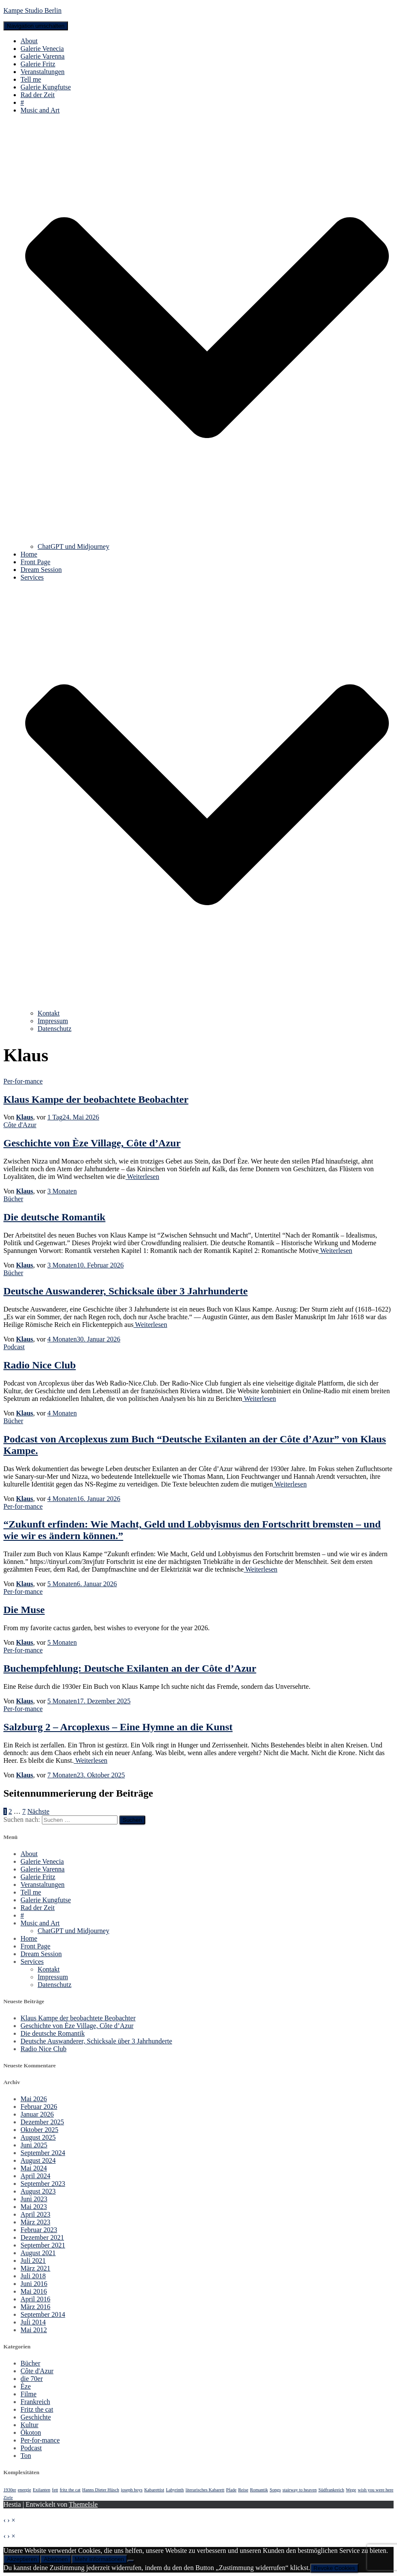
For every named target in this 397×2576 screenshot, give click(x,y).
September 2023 (43, 2183)
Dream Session (41, 569)
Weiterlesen (142, 1176)
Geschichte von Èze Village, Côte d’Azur (92, 1143)
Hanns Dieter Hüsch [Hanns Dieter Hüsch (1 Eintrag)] (100, 2489)
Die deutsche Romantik (54, 1217)
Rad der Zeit (38, 94)
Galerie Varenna (43, 56)
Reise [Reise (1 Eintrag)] (243, 2489)
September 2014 (43, 2314)
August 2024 (38, 2160)
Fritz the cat (37, 2409)
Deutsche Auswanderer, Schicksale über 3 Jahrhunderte (125, 1291)
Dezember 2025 (42, 2122)
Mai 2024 (34, 2168)
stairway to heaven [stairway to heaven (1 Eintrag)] (299, 2489)
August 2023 (38, 2191)
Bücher (13, 1198)
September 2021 (43, 2245)
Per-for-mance (23, 1081)
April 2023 (35, 2214)
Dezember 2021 (42, 2237)
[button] (207, 538)
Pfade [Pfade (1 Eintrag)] (231, 2489)
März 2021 (35, 2268)
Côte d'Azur (19, 1124)
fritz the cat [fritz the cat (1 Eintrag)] (70, 2489)
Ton (26, 2455)
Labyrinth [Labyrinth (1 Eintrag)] (175, 2489)
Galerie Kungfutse (46, 87)
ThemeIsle (83, 2504)
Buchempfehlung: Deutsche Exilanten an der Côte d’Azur (129, 1668)
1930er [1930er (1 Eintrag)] (9, 2489)
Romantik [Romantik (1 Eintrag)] (259, 2489)
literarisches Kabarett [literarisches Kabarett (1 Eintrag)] (204, 2489)
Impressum (53, 1020)
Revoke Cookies (334, 2568)
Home (29, 554)
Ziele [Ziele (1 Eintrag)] (8, 2497)
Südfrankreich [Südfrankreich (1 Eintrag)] (331, 2489)
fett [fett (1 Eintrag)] (55, 2489)
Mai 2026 (34, 2098)
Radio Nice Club (39, 1365)
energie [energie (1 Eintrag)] (24, 2489)
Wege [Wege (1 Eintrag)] (351, 2489)
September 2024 (43, 2152)
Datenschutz (54, 1028)
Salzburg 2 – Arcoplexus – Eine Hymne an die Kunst (117, 1726)
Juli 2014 (33, 2322)
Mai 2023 (34, 2206)
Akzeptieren (22, 2559)
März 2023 (35, 2222)
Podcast (14, 1346)
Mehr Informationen (99, 2559)
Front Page (35, 562)
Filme (28, 2394)
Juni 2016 (34, 2283)
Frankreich (35, 2401)
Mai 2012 (34, 2329)
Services (32, 1961)
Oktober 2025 (39, 2129)
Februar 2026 (39, 2106)
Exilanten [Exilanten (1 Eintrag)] (41, 2489)
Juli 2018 (33, 2276)
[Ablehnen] (130, 2561)
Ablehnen (56, 2559)
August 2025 (38, 2137)
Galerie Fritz (38, 64)
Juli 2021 (33, 2260)
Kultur (29, 2424)
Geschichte (36, 2417)
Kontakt (49, 1013)
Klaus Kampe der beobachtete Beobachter (95, 1099)
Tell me (31, 79)
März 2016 (35, 2306)
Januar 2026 (37, 2114)
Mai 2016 (34, 2291)
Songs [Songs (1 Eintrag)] (275, 2489)
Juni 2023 (34, 2199)
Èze (26, 2386)
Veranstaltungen (43, 71)
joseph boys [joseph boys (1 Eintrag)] (132, 2489)
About (29, 40)
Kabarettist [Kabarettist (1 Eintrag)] (154, 2489)
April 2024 (35, 2175)
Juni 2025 (34, 2145)
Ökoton (31, 2432)
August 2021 (38, 2252)
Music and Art (40, 1923)
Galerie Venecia (42, 48)
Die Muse (24, 1609)
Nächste (38, 1811)
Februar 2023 (39, 2229)
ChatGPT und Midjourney (73, 546)
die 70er (32, 2378)
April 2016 (35, 2299)
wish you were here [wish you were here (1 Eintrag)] (375, 2489)
